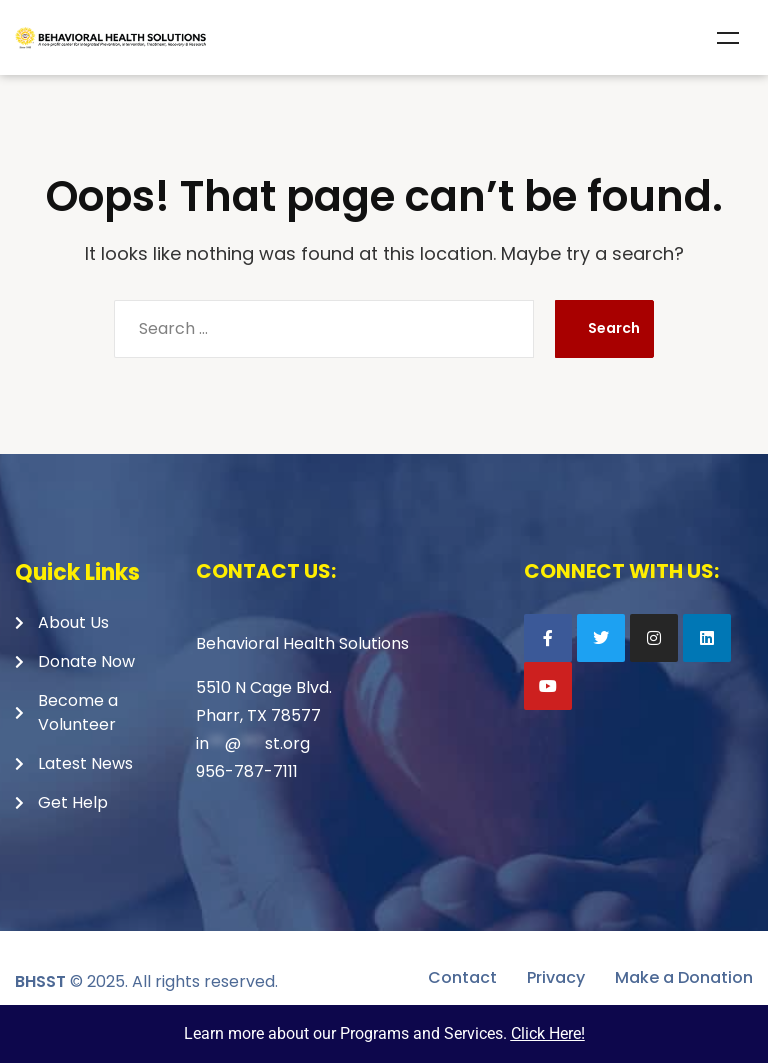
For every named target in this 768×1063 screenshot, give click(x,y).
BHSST (40, 981)
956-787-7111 (247, 771)
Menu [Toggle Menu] (728, 38)
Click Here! (548, 1033)
